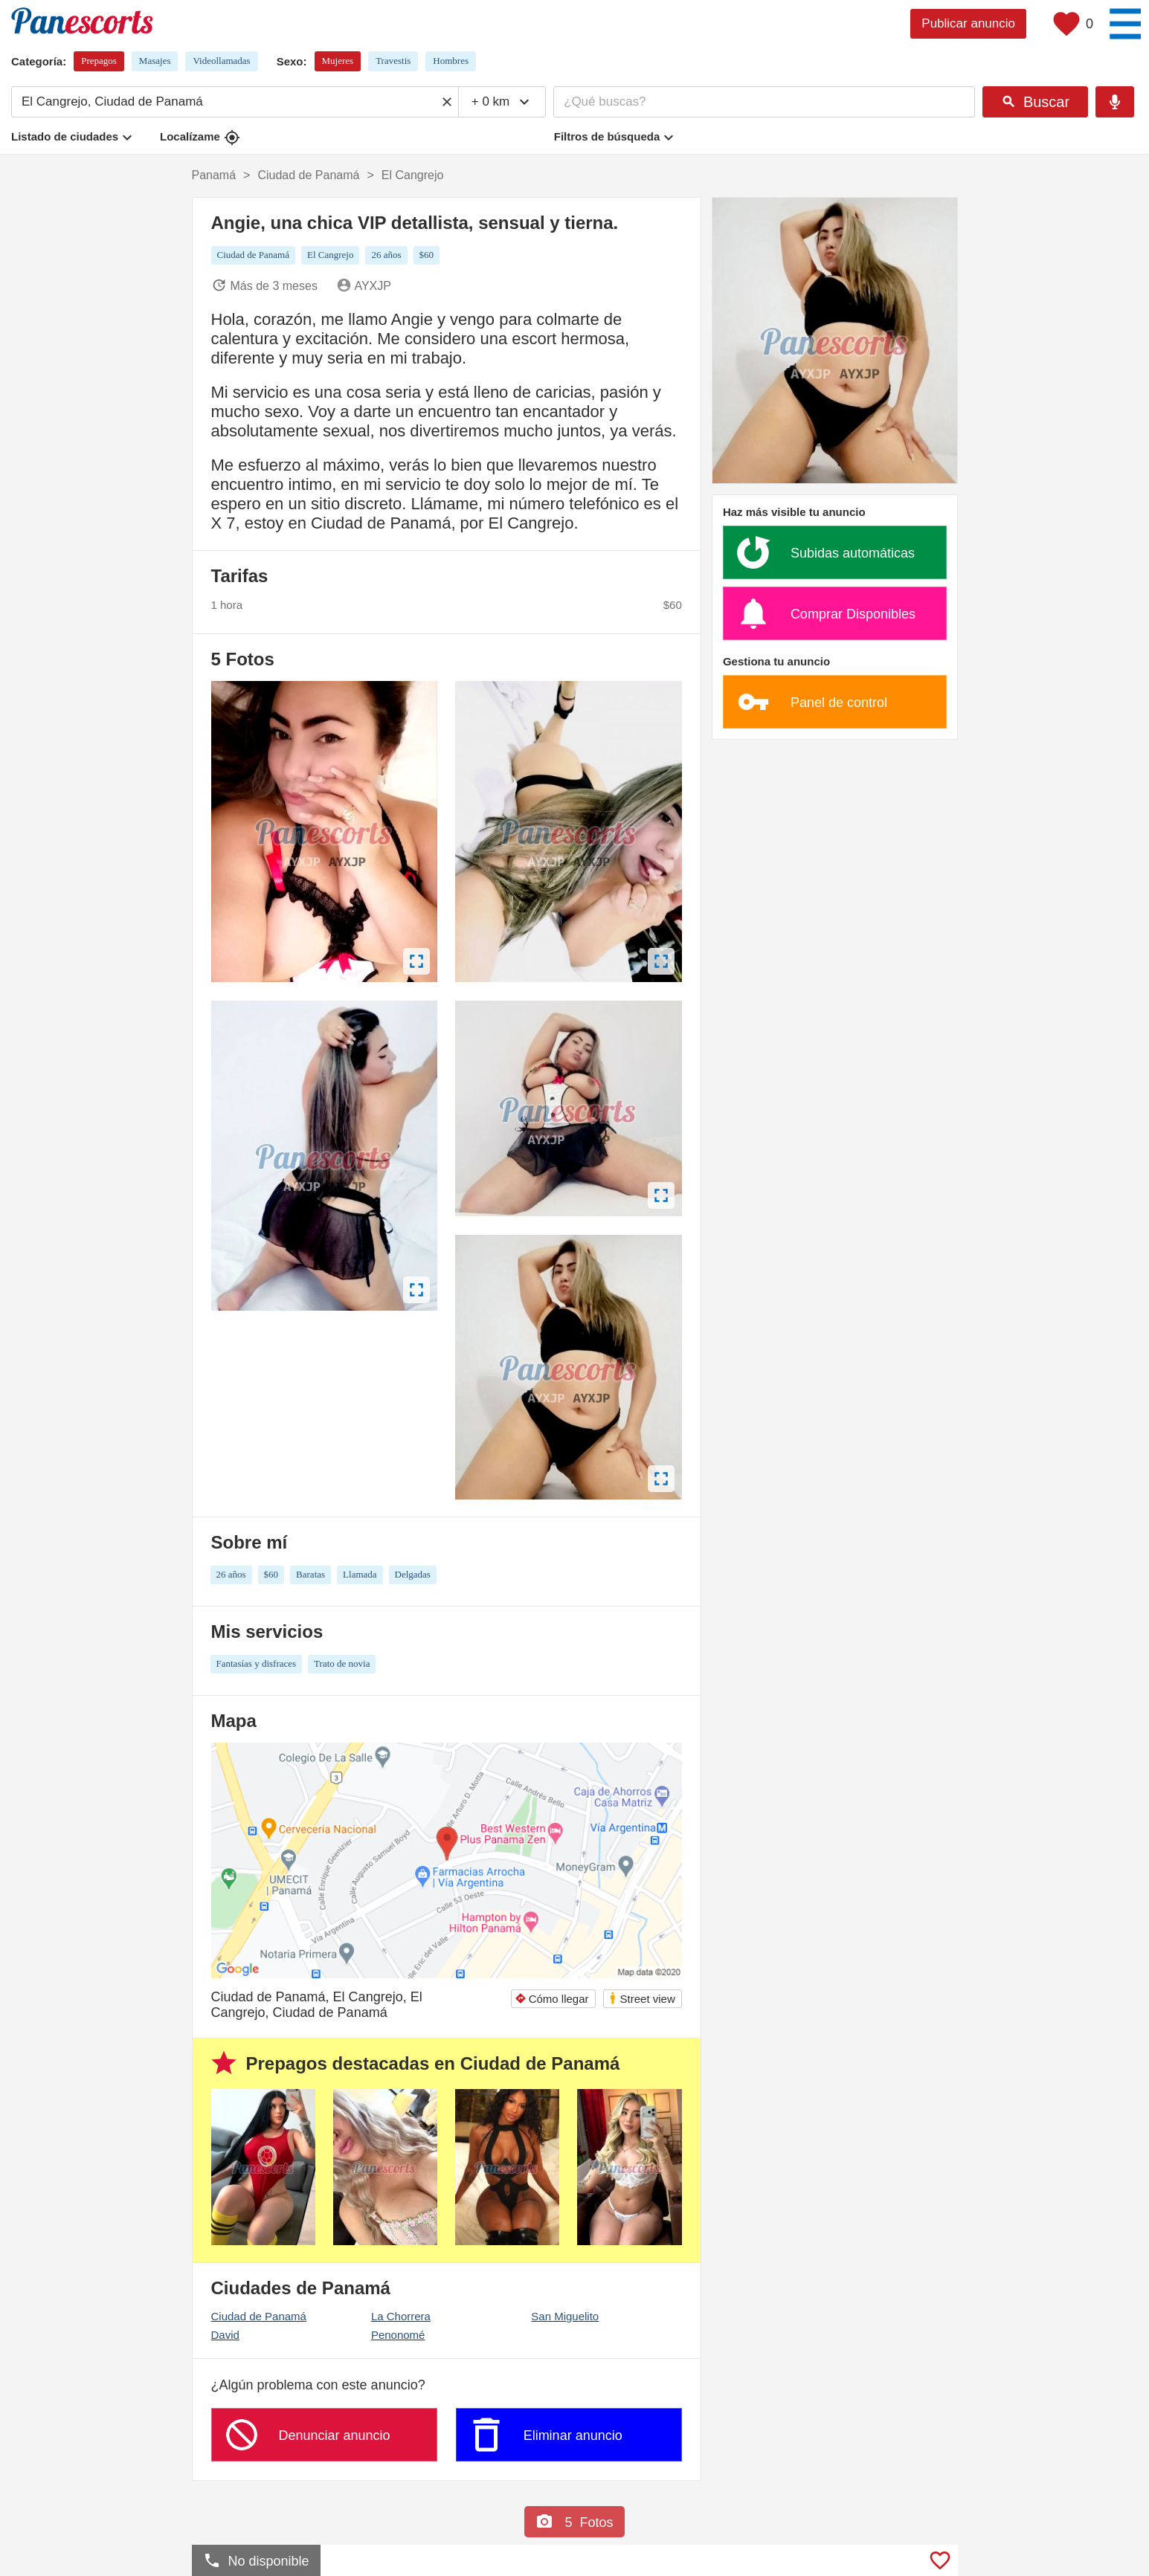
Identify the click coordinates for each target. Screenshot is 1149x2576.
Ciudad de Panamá (258, 2316)
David (225, 2334)
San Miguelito (565, 2316)
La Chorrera (401, 2316)
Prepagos (99, 60)
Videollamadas (221, 60)
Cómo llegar (552, 1998)
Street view (641, 1998)
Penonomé (398, 2334)
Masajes (155, 60)
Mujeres (338, 60)
